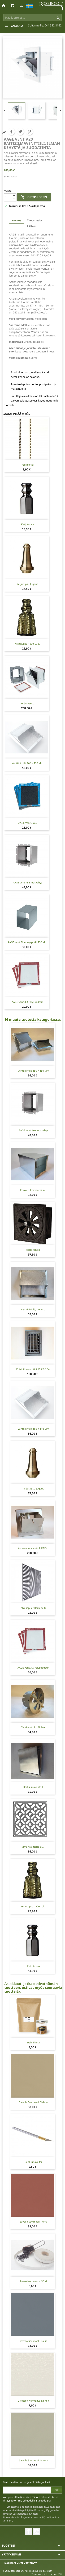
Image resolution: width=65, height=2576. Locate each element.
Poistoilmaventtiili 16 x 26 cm (33, 1369)
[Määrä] (8, 197)
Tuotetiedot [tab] (34, 220)
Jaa (11, 131)
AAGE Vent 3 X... (27, 822)
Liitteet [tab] (32, 226)
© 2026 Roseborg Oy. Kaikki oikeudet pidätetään (27, 2570)
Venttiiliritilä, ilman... (33, 1309)
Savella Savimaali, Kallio (33, 2341)
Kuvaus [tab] (16, 220)
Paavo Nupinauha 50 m (33, 2281)
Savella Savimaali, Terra (33, 2221)
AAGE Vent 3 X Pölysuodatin (28, 1002)
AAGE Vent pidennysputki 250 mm (27, 942)
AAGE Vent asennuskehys (27, 882)
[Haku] (32, 17)
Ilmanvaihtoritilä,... (33, 1846)
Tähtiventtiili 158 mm (33, 1727)
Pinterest (29, 131)
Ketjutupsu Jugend (27, 584)
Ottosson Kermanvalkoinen (33, 2400)
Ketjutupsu (27, 524)
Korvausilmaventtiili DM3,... (33, 1548)
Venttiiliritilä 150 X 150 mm (33, 1070)
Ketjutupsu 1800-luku (27, 643)
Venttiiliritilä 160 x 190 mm (27, 763)
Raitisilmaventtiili (33, 1787)
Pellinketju (27, 464)
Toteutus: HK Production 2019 (47, 2574)
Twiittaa (20, 131)
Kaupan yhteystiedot (20, 2563)
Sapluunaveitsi (33, 2162)
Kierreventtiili (33, 1249)
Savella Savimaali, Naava (33, 2460)
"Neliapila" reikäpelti (33, 1608)
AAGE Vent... (27, 703)
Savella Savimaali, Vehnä (33, 2102)
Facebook (28, 2531)
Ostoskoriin (34, 197)
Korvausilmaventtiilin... (33, 1190)
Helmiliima (33, 2042)
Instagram (36, 2531)
